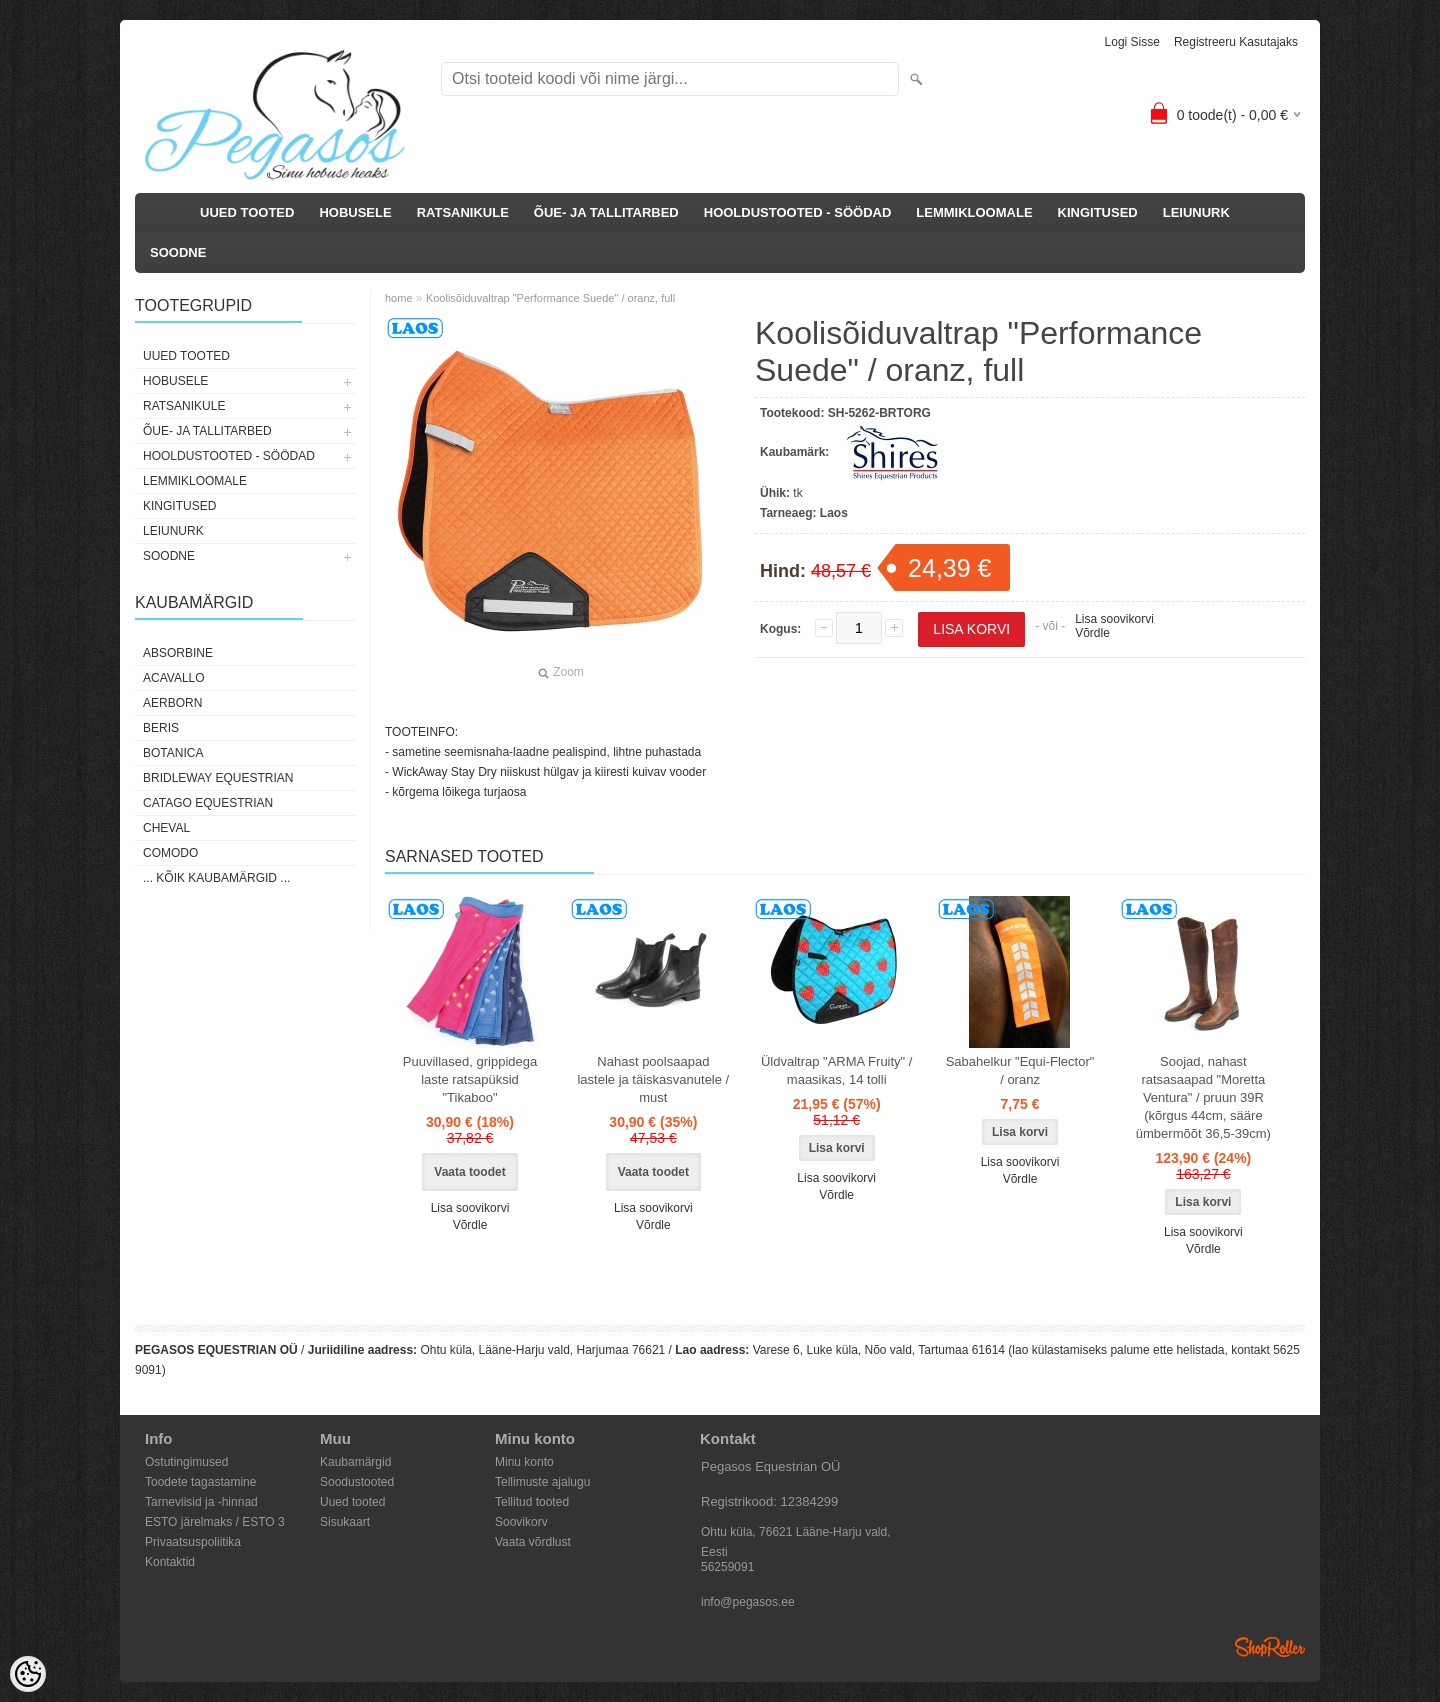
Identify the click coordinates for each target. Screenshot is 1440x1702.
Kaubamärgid (355, 1462)
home (399, 298)
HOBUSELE (355, 212)
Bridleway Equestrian (218, 778)
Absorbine (178, 653)
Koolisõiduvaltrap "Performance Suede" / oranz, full (550, 298)
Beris (161, 728)
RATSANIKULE (463, 212)
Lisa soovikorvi (1114, 619)
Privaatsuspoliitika (193, 1542)
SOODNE (178, 252)
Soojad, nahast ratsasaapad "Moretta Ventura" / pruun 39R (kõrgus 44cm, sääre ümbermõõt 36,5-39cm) (1203, 1097)
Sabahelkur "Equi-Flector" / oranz (1020, 1070)
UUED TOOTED (247, 212)
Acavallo (174, 678)
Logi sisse (1132, 42)
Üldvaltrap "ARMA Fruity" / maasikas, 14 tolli (837, 1070)
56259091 (727, 1567)
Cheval (166, 828)
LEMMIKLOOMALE (974, 212)
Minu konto (524, 1462)
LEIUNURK (1196, 212)
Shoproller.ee (1270, 1647)
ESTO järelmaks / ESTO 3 (215, 1522)
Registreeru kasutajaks (1236, 42)
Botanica (173, 753)
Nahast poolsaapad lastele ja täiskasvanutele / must (653, 1079)
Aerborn (172, 703)
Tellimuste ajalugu (542, 1482)
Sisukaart (345, 1522)
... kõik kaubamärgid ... (216, 878)
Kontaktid (170, 1562)
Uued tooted (352, 1502)
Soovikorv (521, 1522)
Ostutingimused (186, 1462)
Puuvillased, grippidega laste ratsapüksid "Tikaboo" (470, 1079)
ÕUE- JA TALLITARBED (606, 212)
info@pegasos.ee (748, 1602)
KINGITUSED (1098, 212)
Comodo (170, 853)
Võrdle (1092, 633)
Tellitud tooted (532, 1502)
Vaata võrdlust (533, 1542)
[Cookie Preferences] (28, 1674)
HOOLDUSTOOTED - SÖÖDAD (798, 212)
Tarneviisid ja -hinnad (201, 1502)
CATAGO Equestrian (208, 803)
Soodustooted (357, 1482)
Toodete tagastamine (200, 1482)
